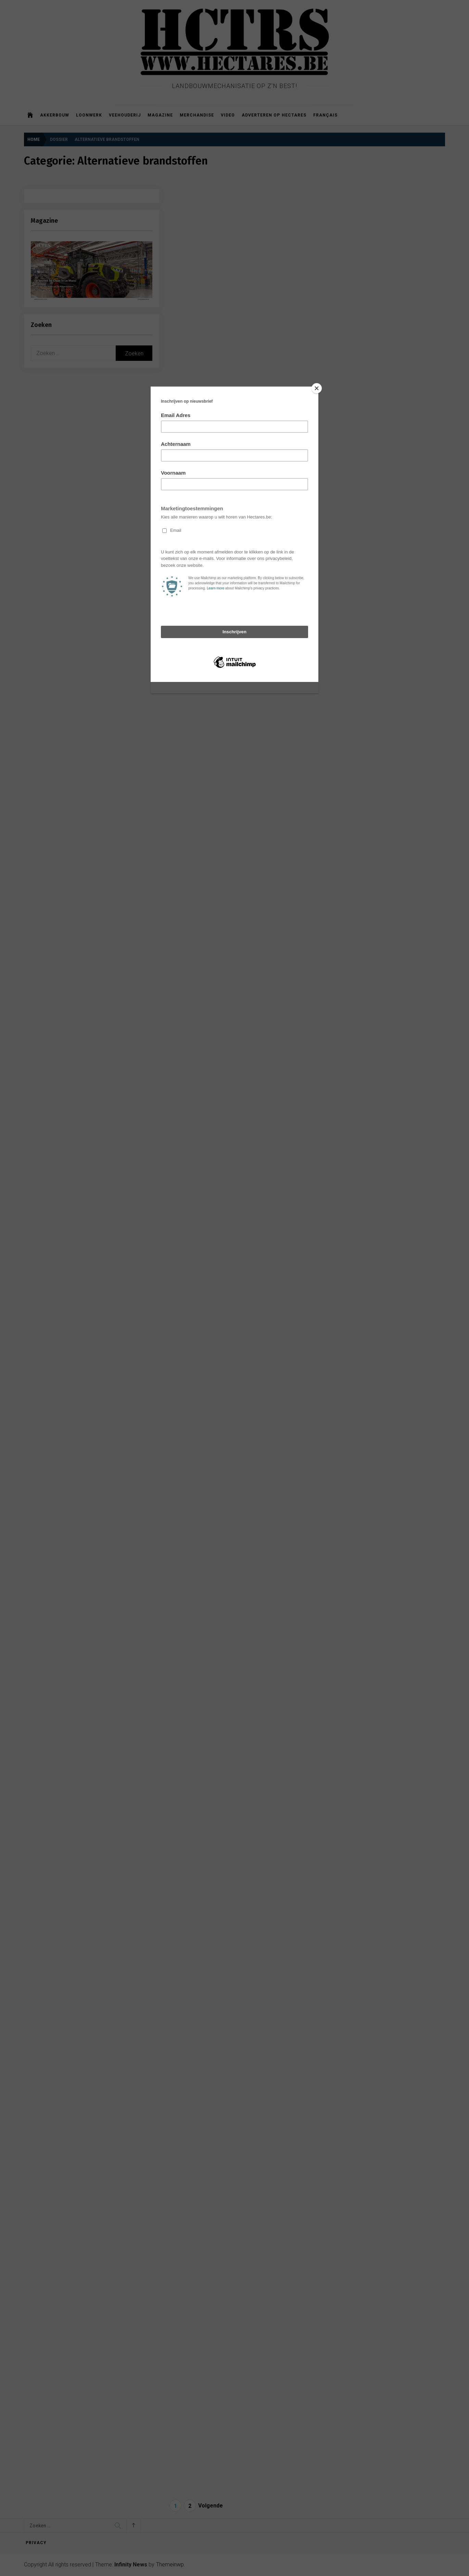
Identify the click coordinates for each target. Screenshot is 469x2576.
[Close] (317, 388)
